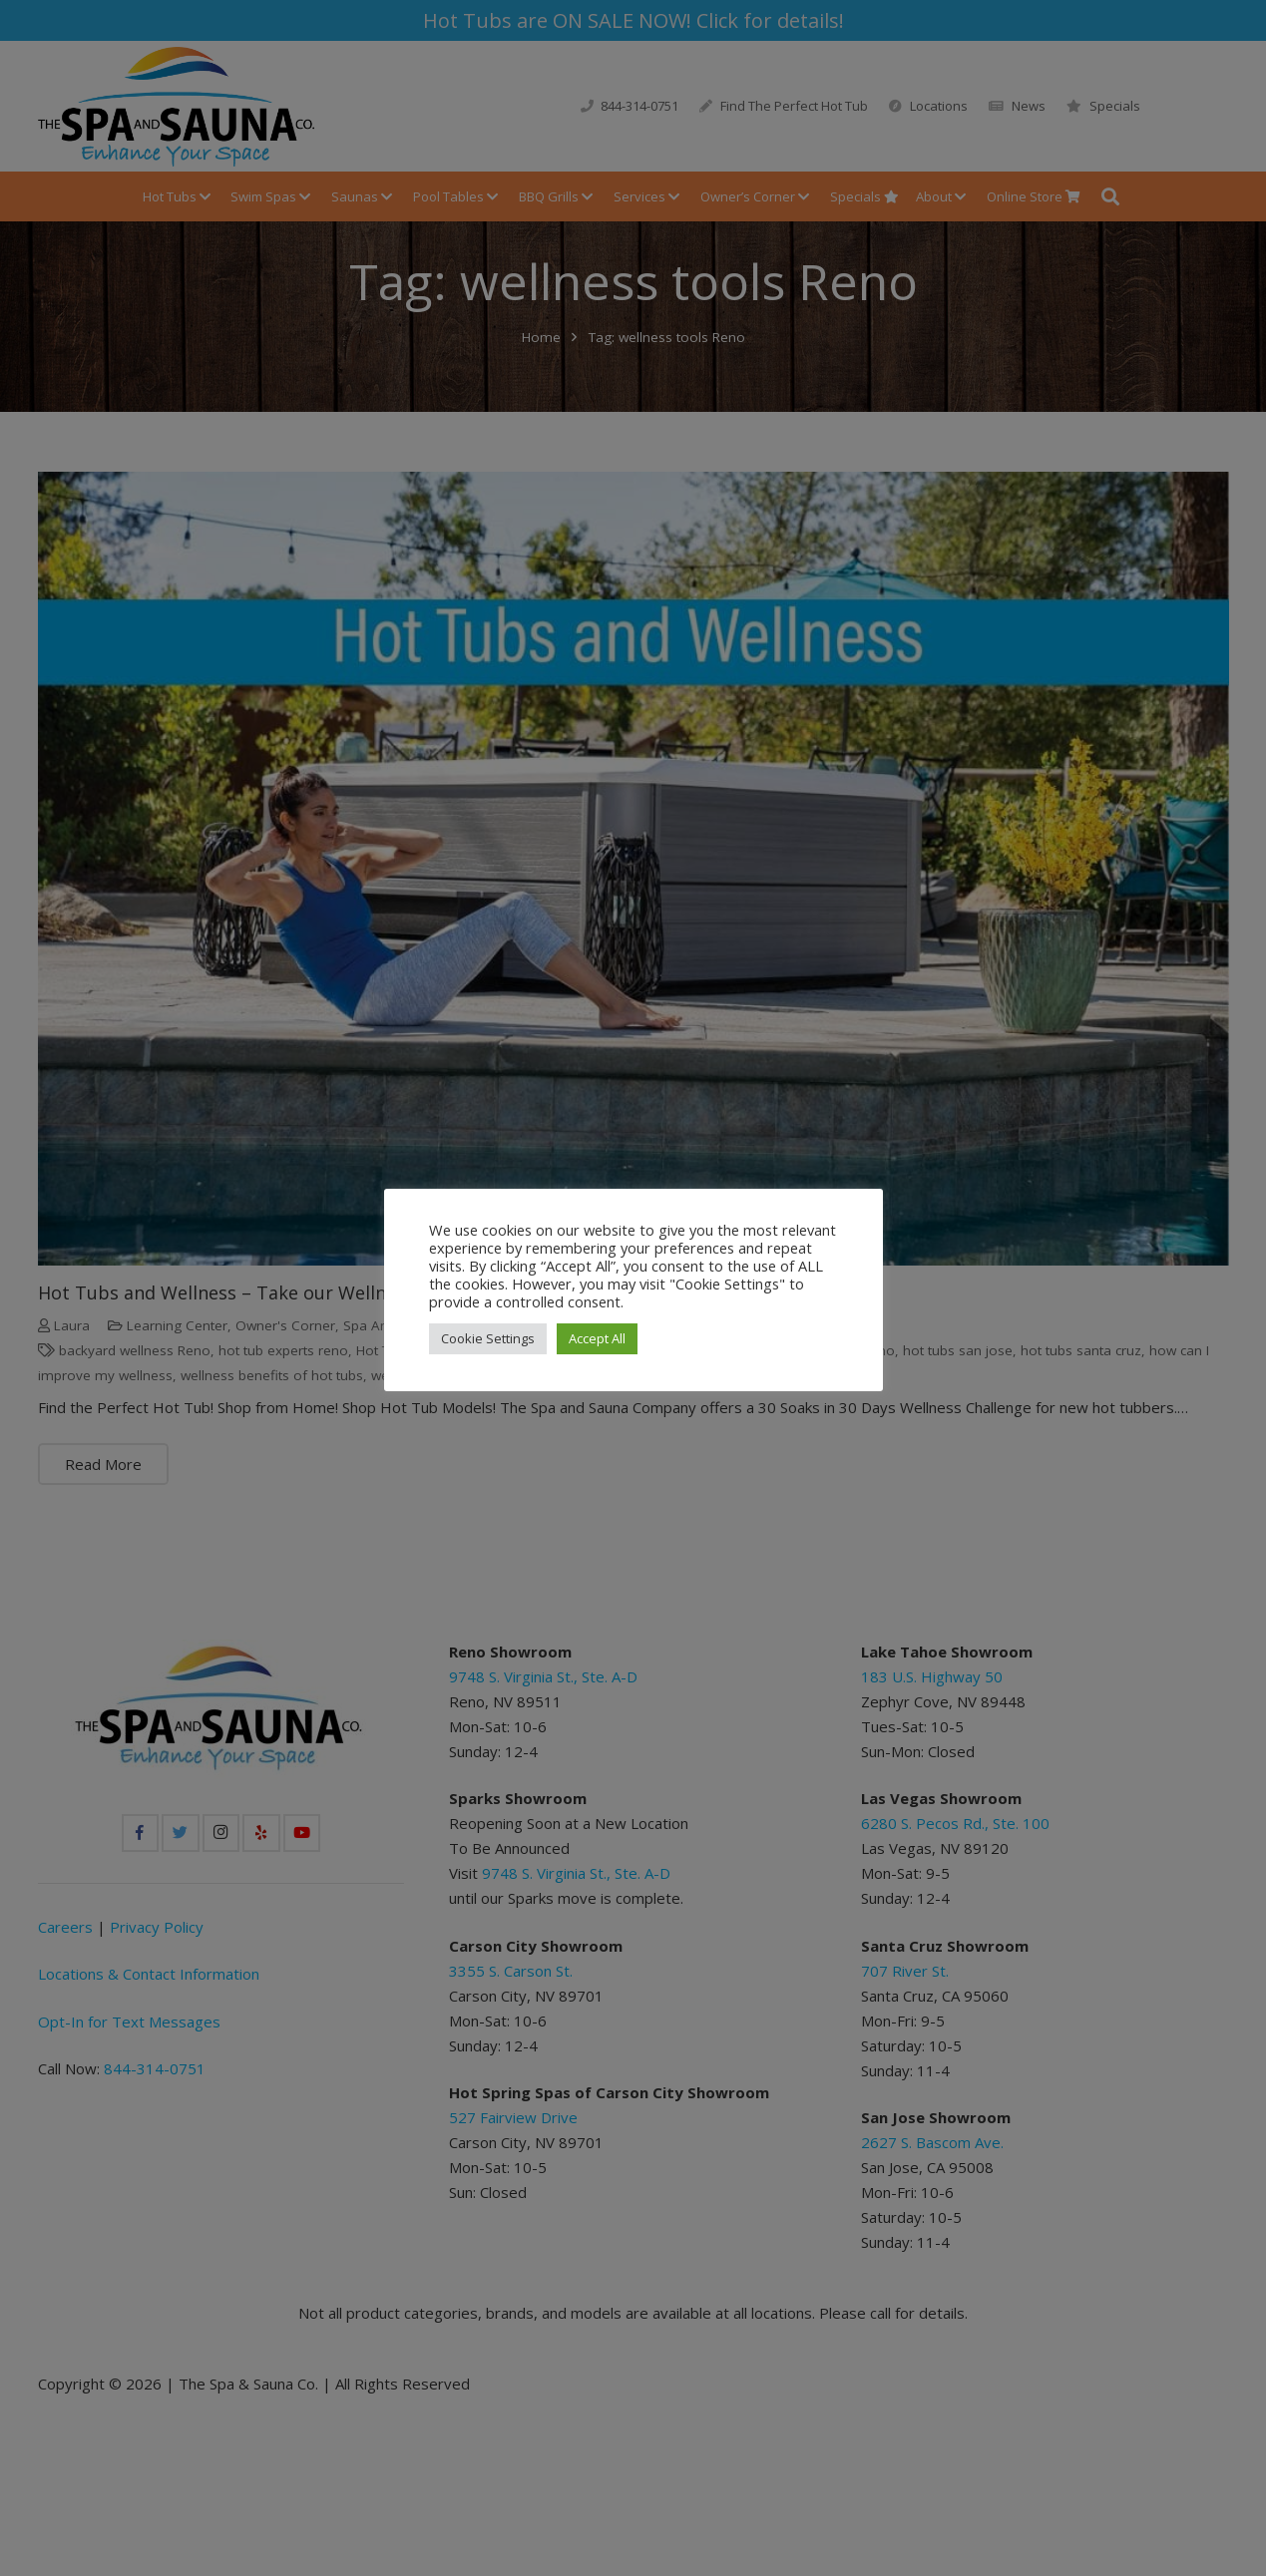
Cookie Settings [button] (488, 1338)
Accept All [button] (597, 1338)
